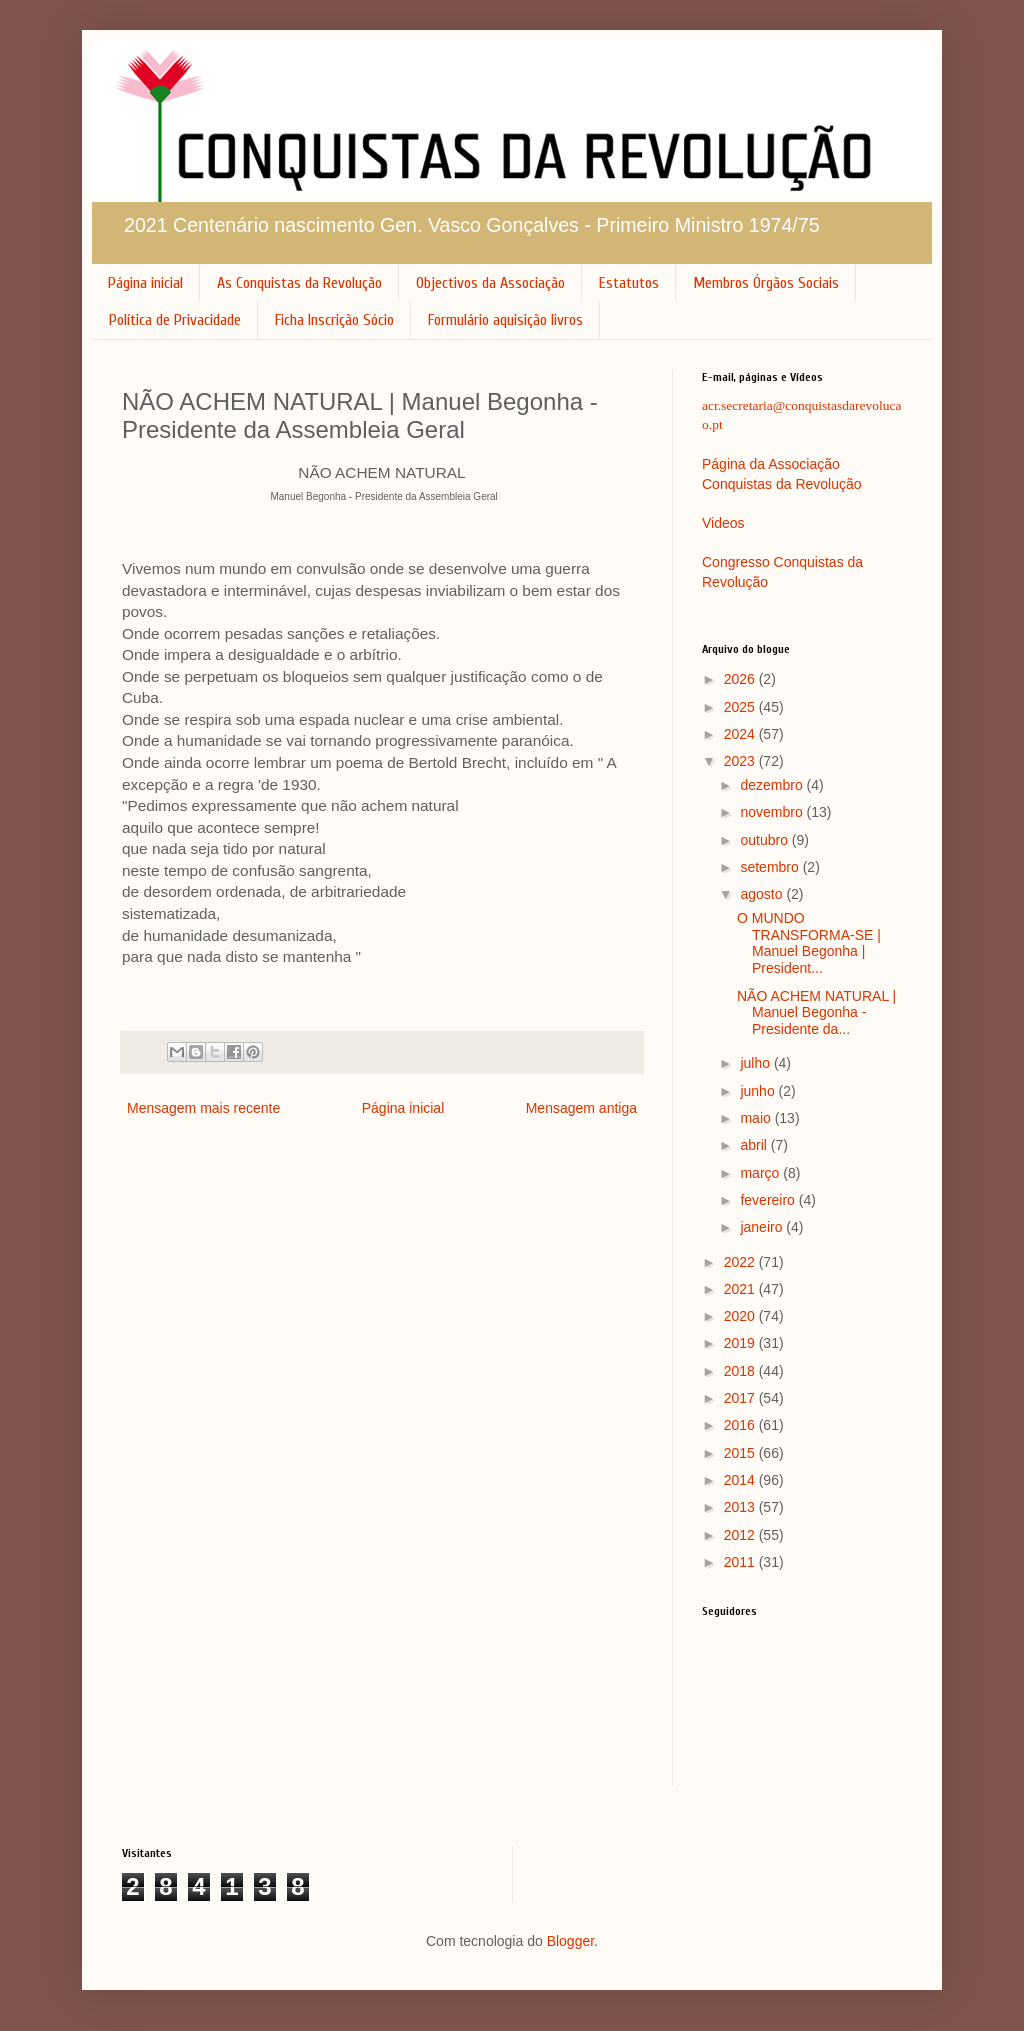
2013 (741, 1507)
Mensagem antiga (581, 1108)
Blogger (570, 1941)
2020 (741, 1316)
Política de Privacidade (175, 320)
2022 (741, 1262)
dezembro (773, 785)
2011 (741, 1562)
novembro (773, 812)
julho (756, 1063)
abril (755, 1145)
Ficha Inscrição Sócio (334, 320)
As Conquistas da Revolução (299, 283)
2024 (741, 734)
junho (759, 1091)
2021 (741, 1289)
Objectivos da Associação (490, 283)
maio (757, 1118)
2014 (741, 1480)
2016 (741, 1425)
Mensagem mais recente (203, 1108)
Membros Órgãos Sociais (766, 283)
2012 (741, 1535)
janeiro (763, 1227)
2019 (741, 1343)
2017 (741, 1398)
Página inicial (145, 283)
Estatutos (629, 283)
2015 (741, 1453)
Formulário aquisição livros (505, 320)
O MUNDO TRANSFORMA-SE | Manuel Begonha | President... (809, 943)
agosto (763, 894)
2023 (741, 761)
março (761, 1173)
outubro (765, 840)
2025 (741, 707)
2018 (741, 1371)
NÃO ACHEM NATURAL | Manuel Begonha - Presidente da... (816, 1013)
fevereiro (769, 1200)
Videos (723, 523)
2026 (741, 679)
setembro (771, 867)
